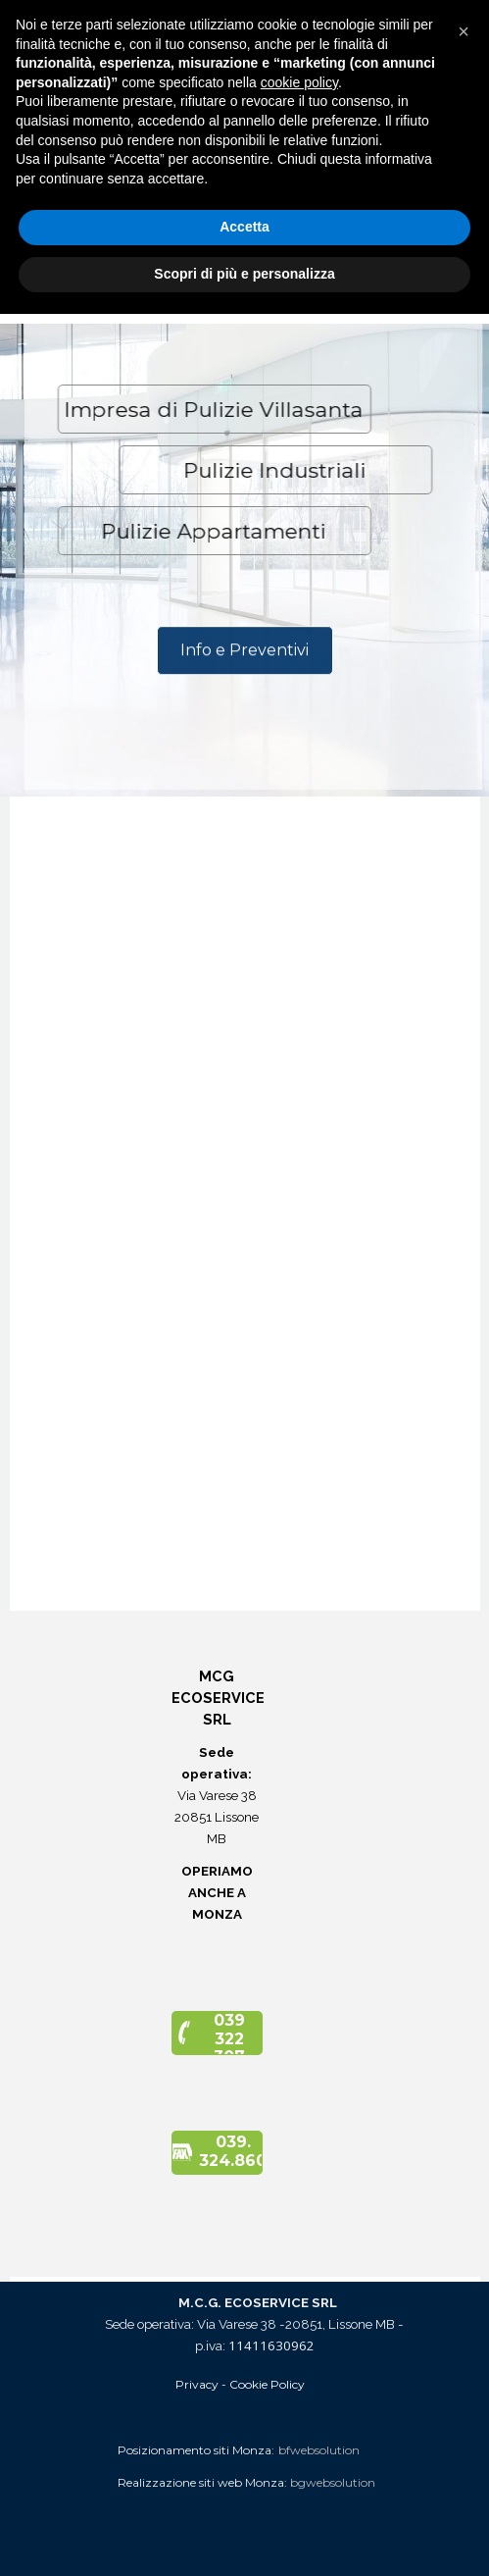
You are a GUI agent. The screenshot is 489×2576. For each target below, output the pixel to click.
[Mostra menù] (446, 20)
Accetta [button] (244, 2490)
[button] (240, 281)
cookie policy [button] (299, 2344)
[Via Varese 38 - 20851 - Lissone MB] (238, 216)
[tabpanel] (245, 151)
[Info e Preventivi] (245, 664)
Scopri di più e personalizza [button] (244, 2536)
